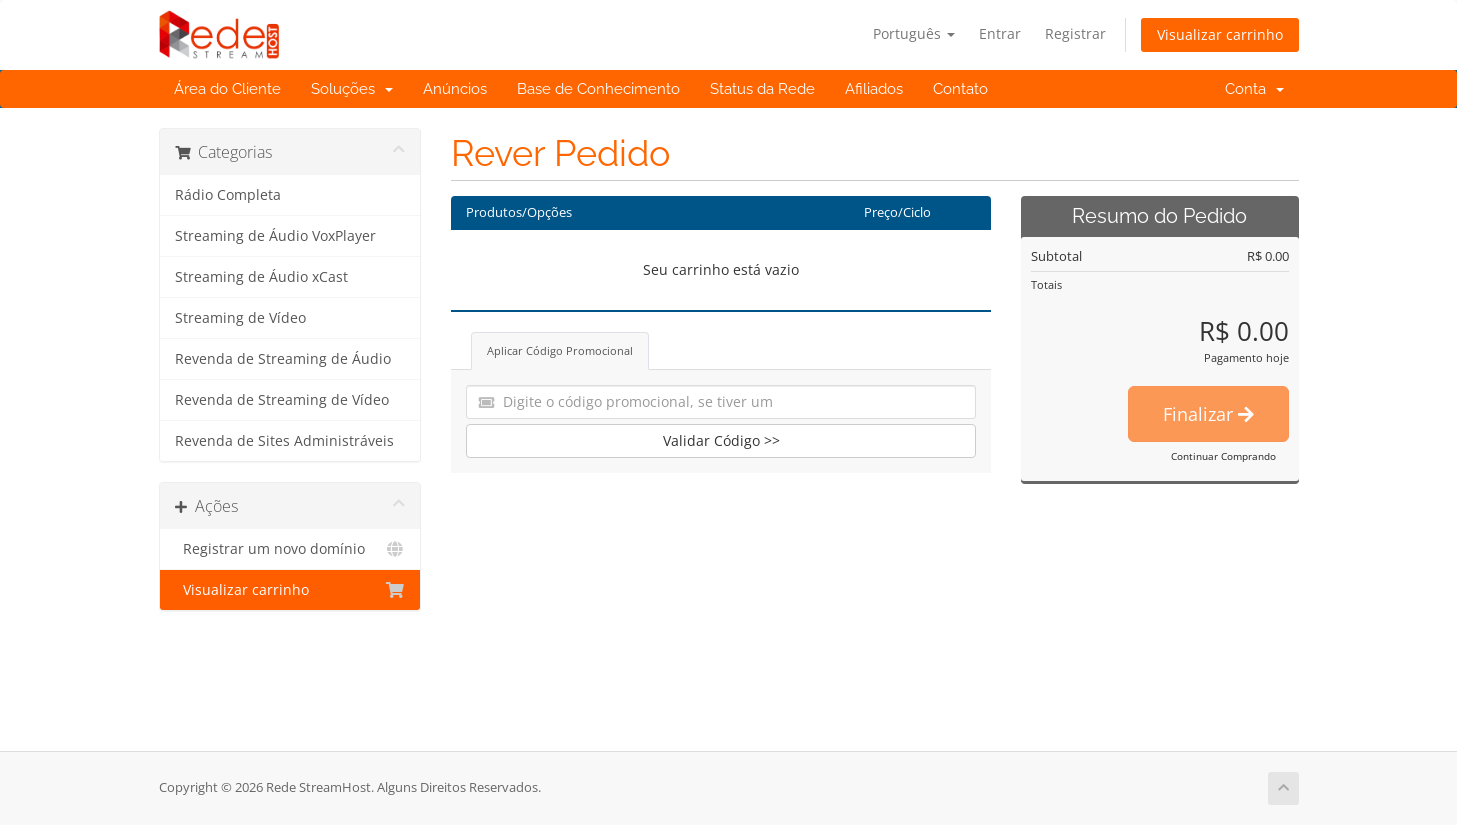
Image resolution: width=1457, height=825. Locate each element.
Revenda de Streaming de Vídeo (282, 400)
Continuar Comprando (1223, 456)
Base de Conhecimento (598, 89)
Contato (960, 89)
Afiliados (874, 89)
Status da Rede (762, 89)
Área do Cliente (227, 89)
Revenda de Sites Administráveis (284, 441)
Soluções (352, 89)
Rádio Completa (228, 195)
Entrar (1000, 33)
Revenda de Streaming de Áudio (283, 359)
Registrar (1075, 33)
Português (914, 33)
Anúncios (455, 89)
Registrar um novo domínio (290, 549)
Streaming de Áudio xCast (261, 277)
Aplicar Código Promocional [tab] (560, 350)
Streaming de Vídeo (240, 318)
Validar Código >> (721, 440)
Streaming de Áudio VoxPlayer (275, 236)
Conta (1254, 89)
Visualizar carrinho (1220, 34)
